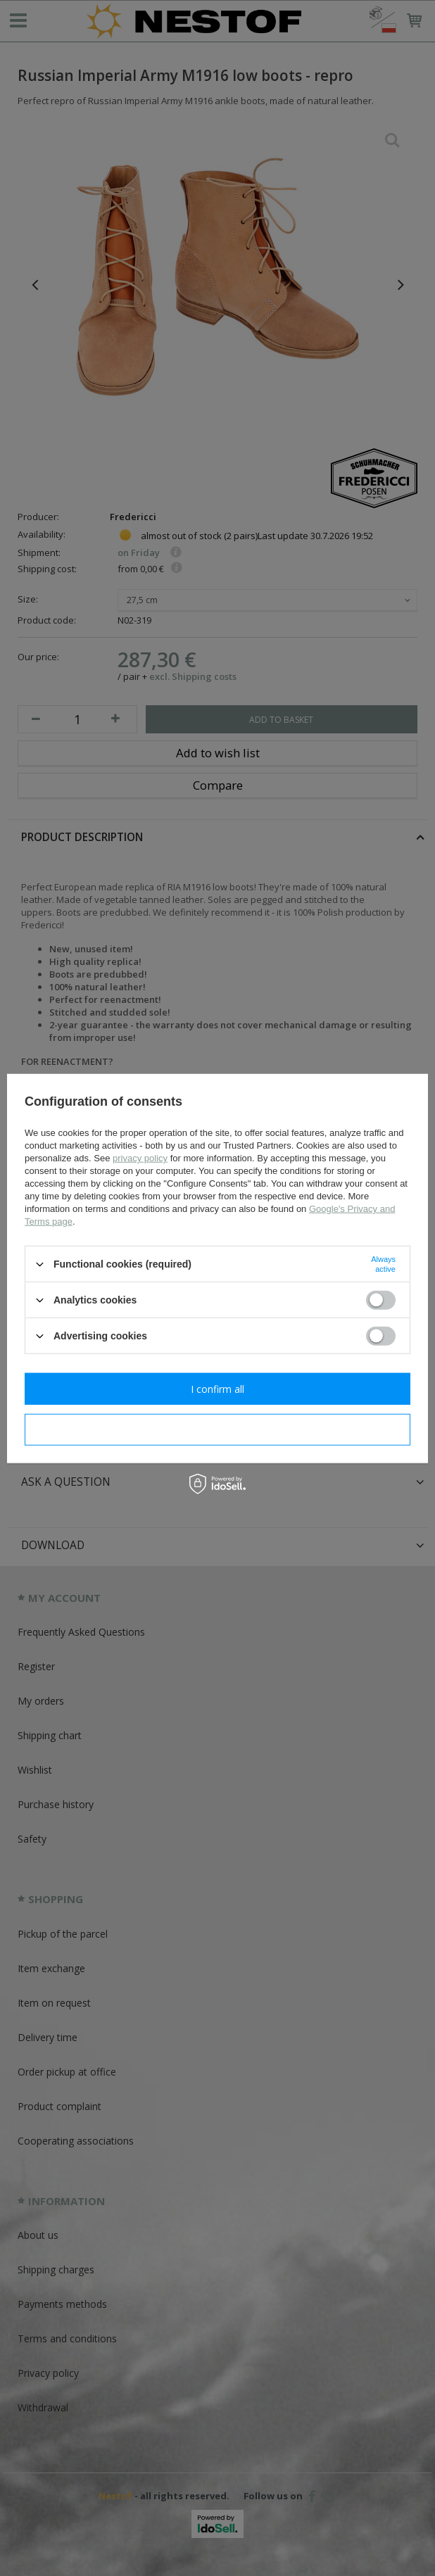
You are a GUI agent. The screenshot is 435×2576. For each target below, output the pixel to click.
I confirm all (217, 1388)
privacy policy (140, 1158)
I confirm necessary (218, 1429)
